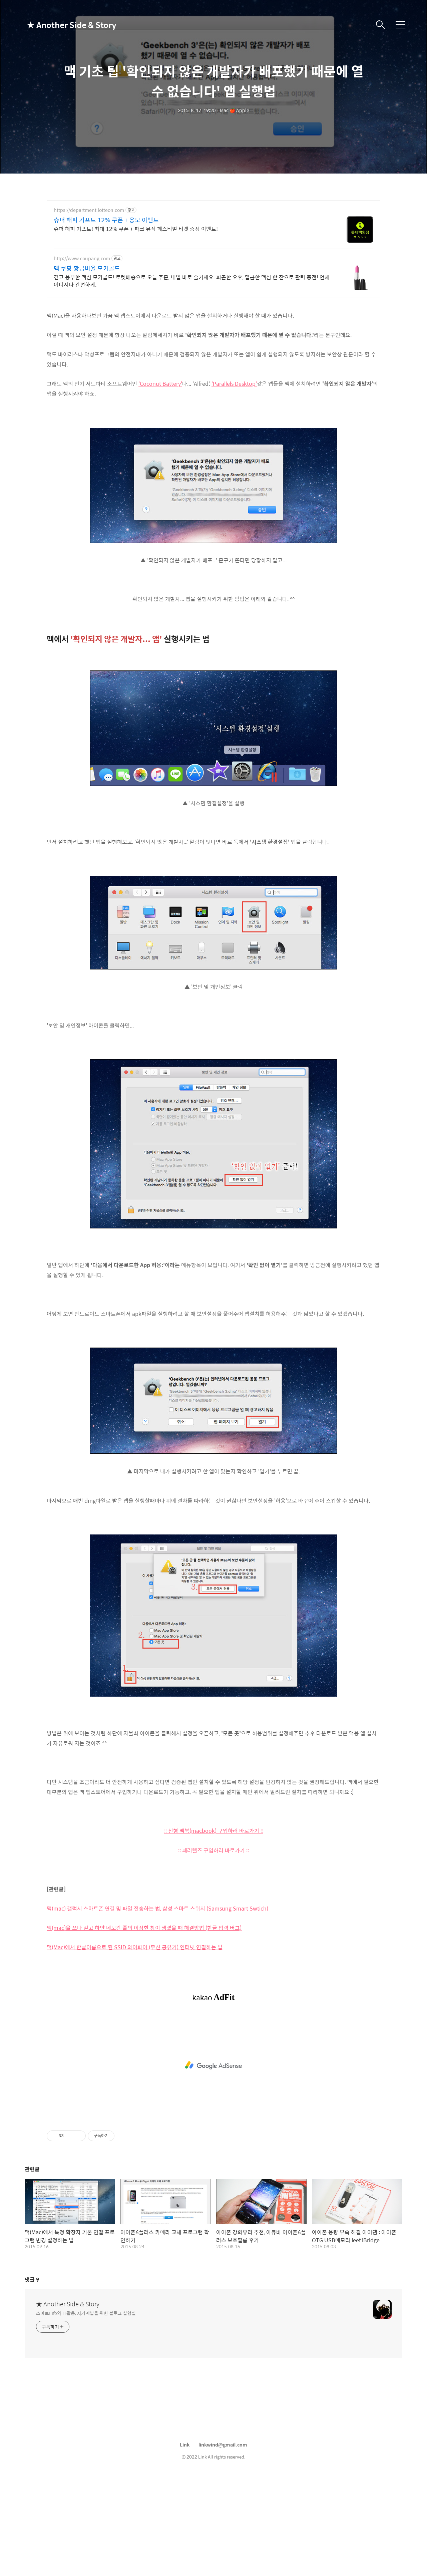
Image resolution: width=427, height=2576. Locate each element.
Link (184, 2444)
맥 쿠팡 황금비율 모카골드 (87, 268)
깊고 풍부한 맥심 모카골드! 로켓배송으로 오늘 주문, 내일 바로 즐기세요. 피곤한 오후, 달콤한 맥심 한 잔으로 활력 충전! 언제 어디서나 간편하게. (192, 280)
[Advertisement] (213, 2065)
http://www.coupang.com (82, 258)
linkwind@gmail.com (222, 2444)
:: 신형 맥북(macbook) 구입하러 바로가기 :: (213, 1830)
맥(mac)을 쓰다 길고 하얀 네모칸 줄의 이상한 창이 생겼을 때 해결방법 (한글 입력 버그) (144, 1928)
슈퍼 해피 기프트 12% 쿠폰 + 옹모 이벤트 (106, 220)
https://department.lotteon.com (89, 210)
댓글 (32, 2279)
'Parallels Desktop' (234, 383)
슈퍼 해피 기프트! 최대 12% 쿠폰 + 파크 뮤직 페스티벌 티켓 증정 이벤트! (136, 229)
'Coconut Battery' (160, 383)
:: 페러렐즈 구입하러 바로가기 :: (213, 1850)
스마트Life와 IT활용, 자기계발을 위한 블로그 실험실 (86, 2312)
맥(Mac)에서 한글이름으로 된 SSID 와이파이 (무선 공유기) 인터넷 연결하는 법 (135, 1947)
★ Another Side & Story (60, 25)
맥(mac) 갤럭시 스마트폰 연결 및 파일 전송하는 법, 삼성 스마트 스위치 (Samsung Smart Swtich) (157, 1908)
